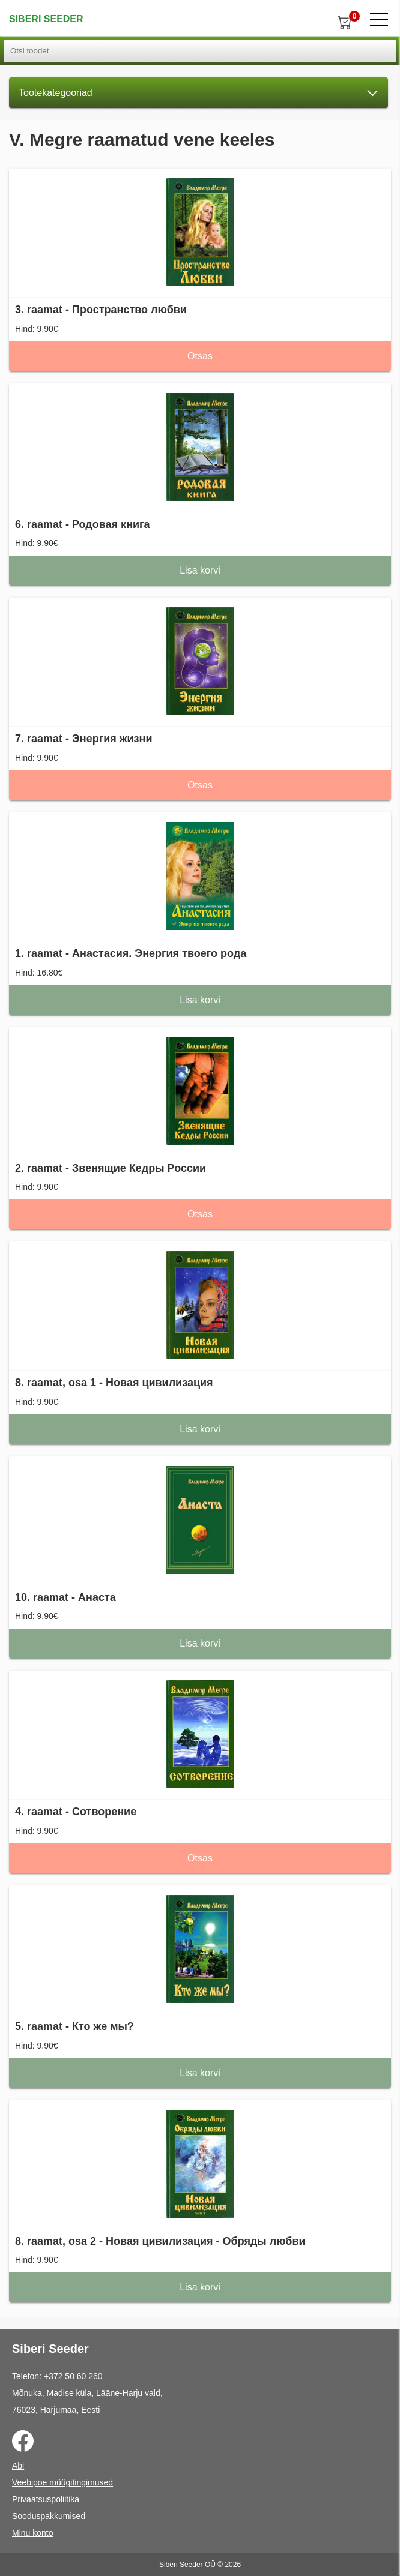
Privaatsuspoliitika (45, 2499)
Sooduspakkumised (48, 2516)
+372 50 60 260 (73, 2376)
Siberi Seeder (46, 19)
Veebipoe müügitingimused (62, 2482)
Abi (18, 2465)
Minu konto (32, 2533)
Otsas (200, 356)
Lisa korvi (200, 570)
